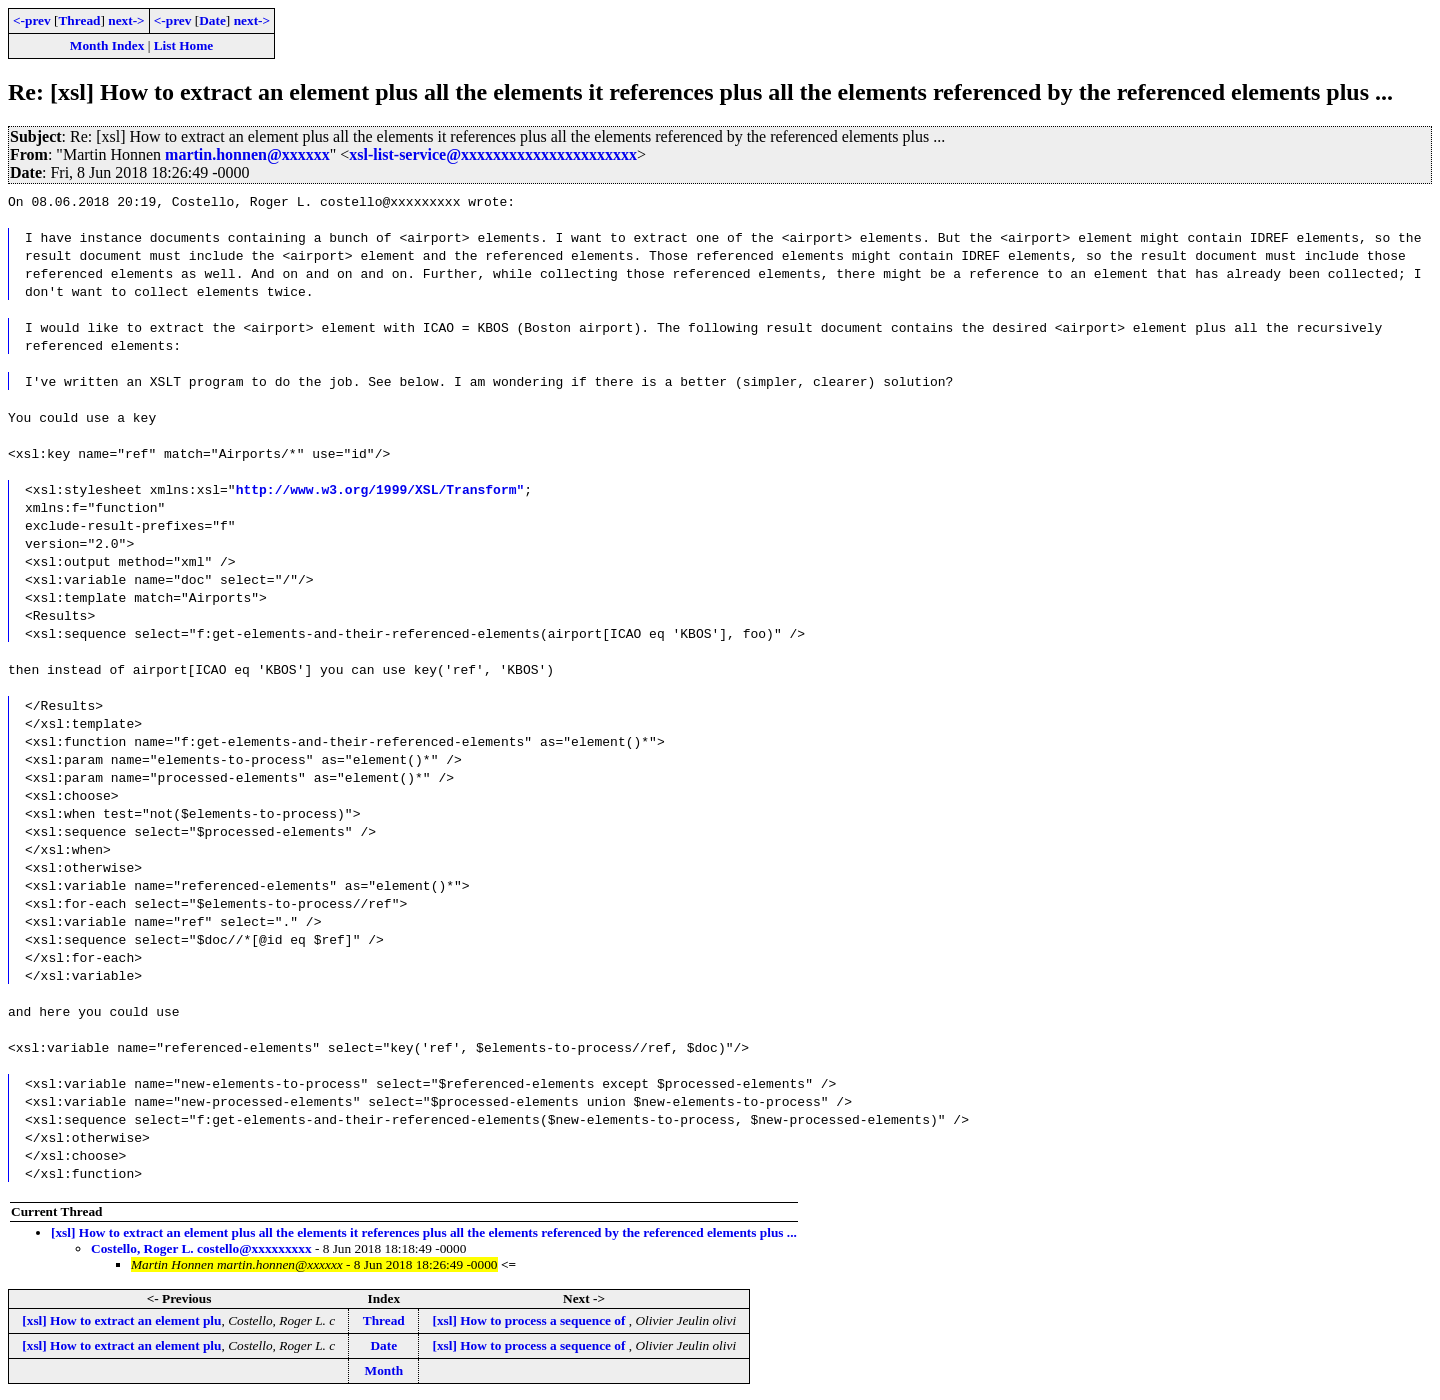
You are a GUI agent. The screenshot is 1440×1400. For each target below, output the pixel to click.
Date (212, 20)
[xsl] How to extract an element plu (121, 1320)
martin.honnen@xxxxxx (247, 154)
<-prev (32, 20)
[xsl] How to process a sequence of (530, 1320)
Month (384, 1370)
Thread (79, 20)
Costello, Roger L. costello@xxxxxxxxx (201, 1248)
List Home (184, 45)
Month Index (107, 45)
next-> (126, 20)
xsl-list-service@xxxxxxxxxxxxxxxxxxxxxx (493, 154)
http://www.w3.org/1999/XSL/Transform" (380, 489)
